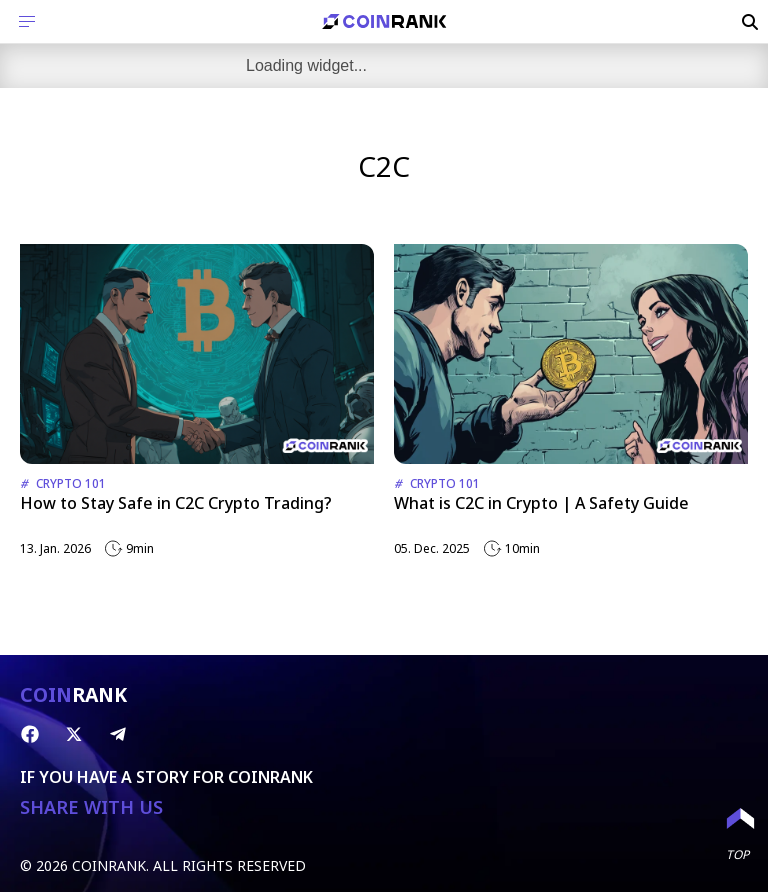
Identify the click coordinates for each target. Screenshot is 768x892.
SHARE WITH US (91, 807)
